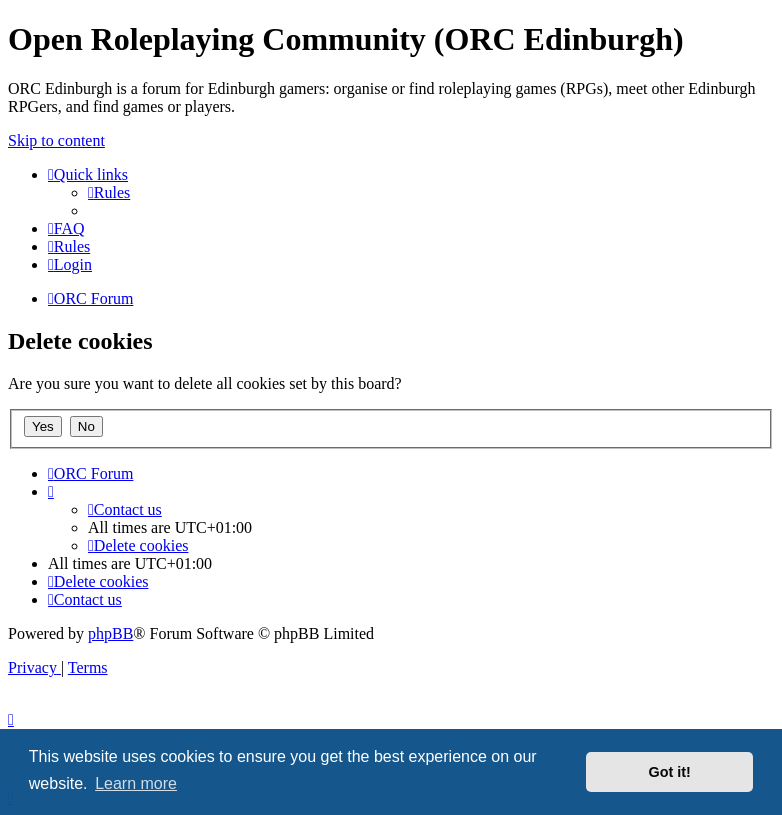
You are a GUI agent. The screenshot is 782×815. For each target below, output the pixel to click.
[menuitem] (109, 192)
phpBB (110, 633)
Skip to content (56, 140)
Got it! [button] (670, 772)
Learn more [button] (136, 783)
